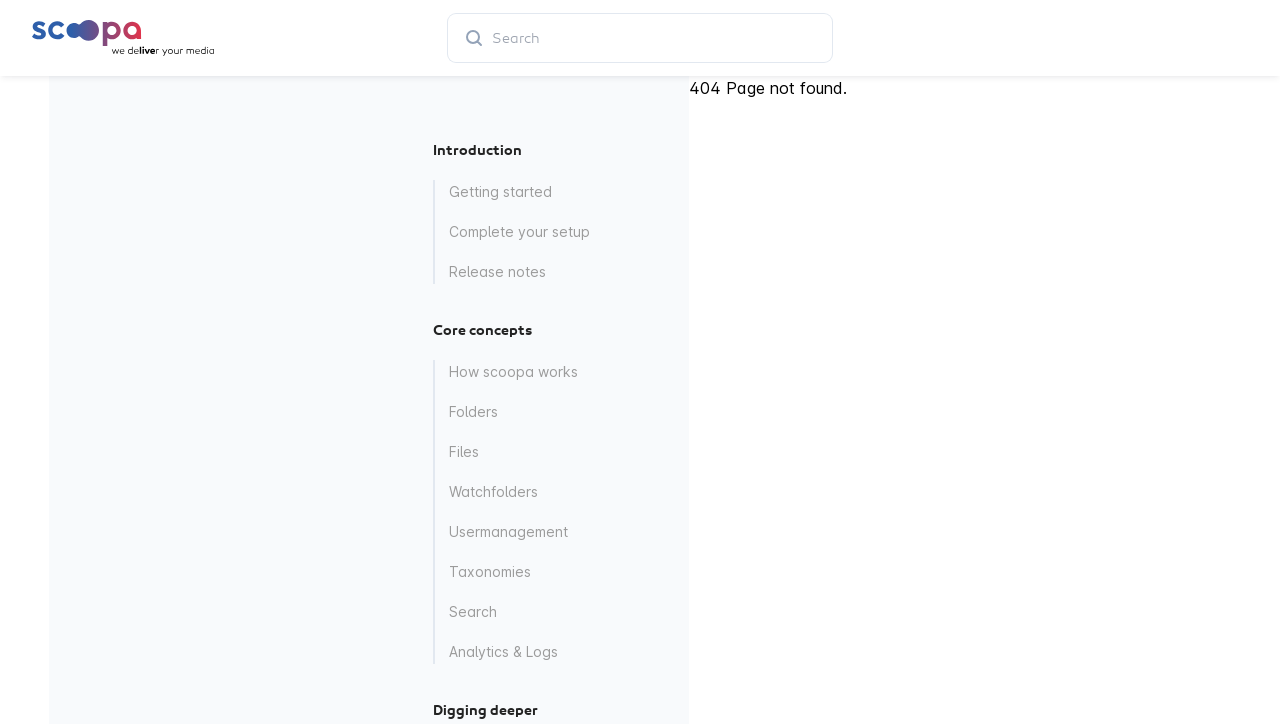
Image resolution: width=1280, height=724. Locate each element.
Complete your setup (519, 231)
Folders (473, 411)
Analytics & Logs (503, 651)
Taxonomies (490, 571)
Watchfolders (493, 491)
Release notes (497, 271)
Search (473, 611)
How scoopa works (513, 371)
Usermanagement (508, 531)
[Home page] (123, 38)
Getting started (500, 191)
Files (464, 451)
